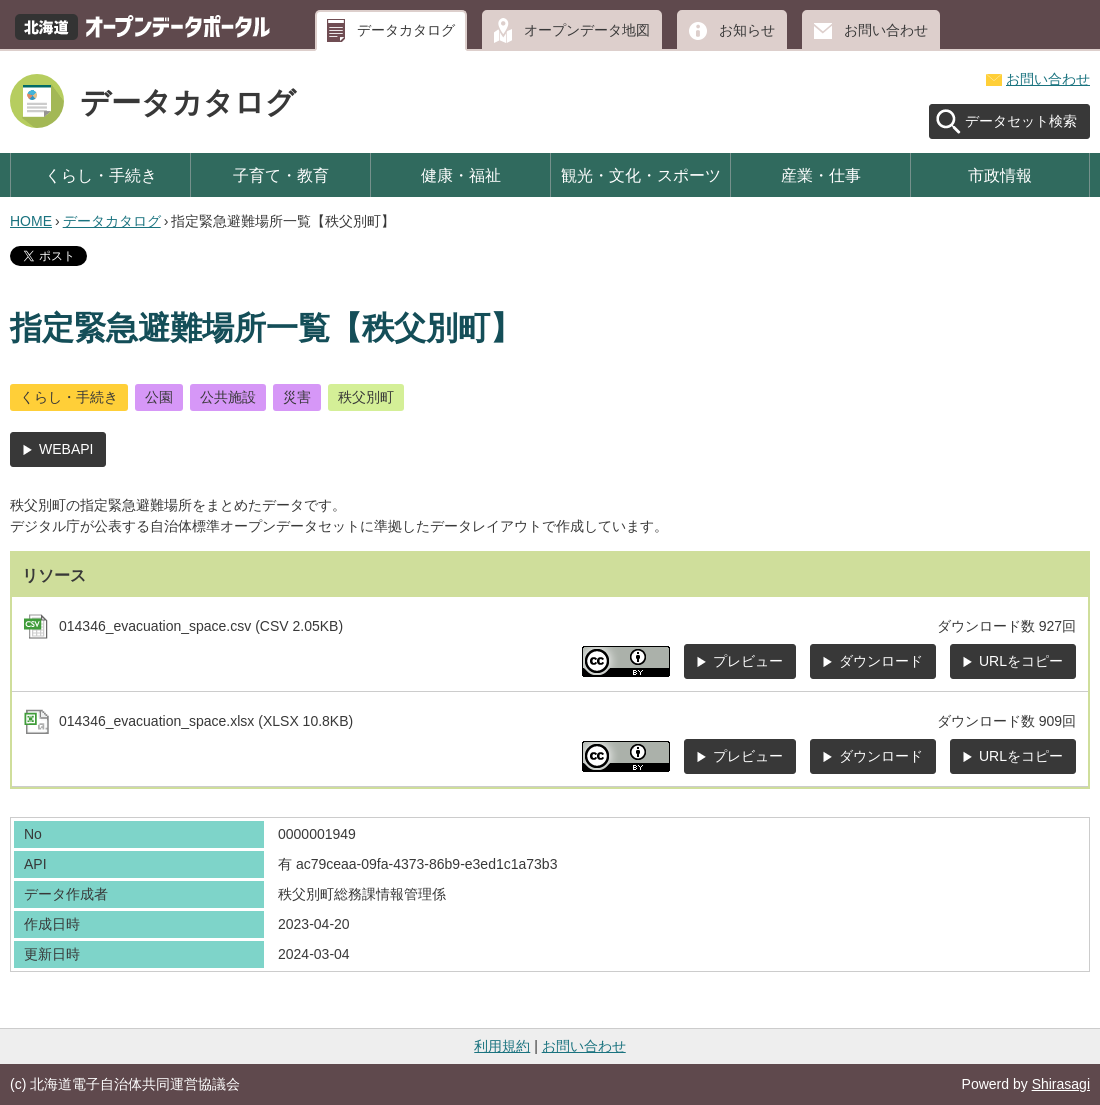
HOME (31, 221)
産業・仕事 (821, 175)
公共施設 (228, 397)
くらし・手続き (101, 175)
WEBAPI (66, 449)
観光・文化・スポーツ (641, 175)
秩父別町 (366, 397)
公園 (159, 397)
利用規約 (502, 1046)
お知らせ (747, 30)
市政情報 (1000, 175)
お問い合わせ (886, 30)
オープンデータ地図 (587, 30)
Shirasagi (1061, 1084)
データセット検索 (1021, 121)
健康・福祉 (461, 175)
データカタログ (406, 30)
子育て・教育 (281, 175)
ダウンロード (881, 661)
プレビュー (748, 661)
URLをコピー (1021, 661)
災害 (297, 397)
